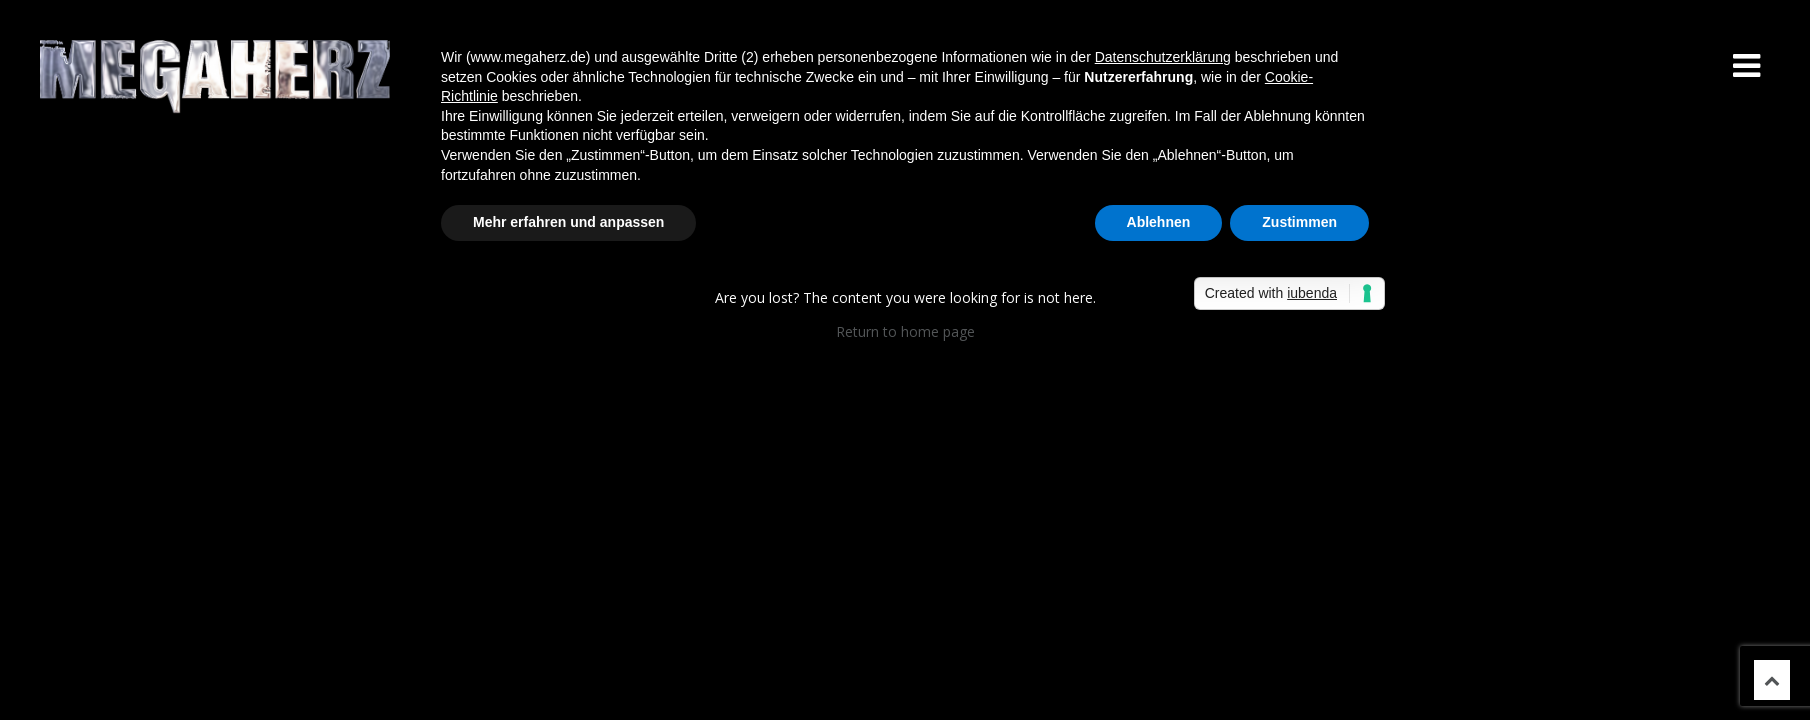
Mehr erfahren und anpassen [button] (568, 222)
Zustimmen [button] (1299, 222)
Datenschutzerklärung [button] (1163, 57)
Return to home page (905, 331)
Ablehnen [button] (1159, 222)
